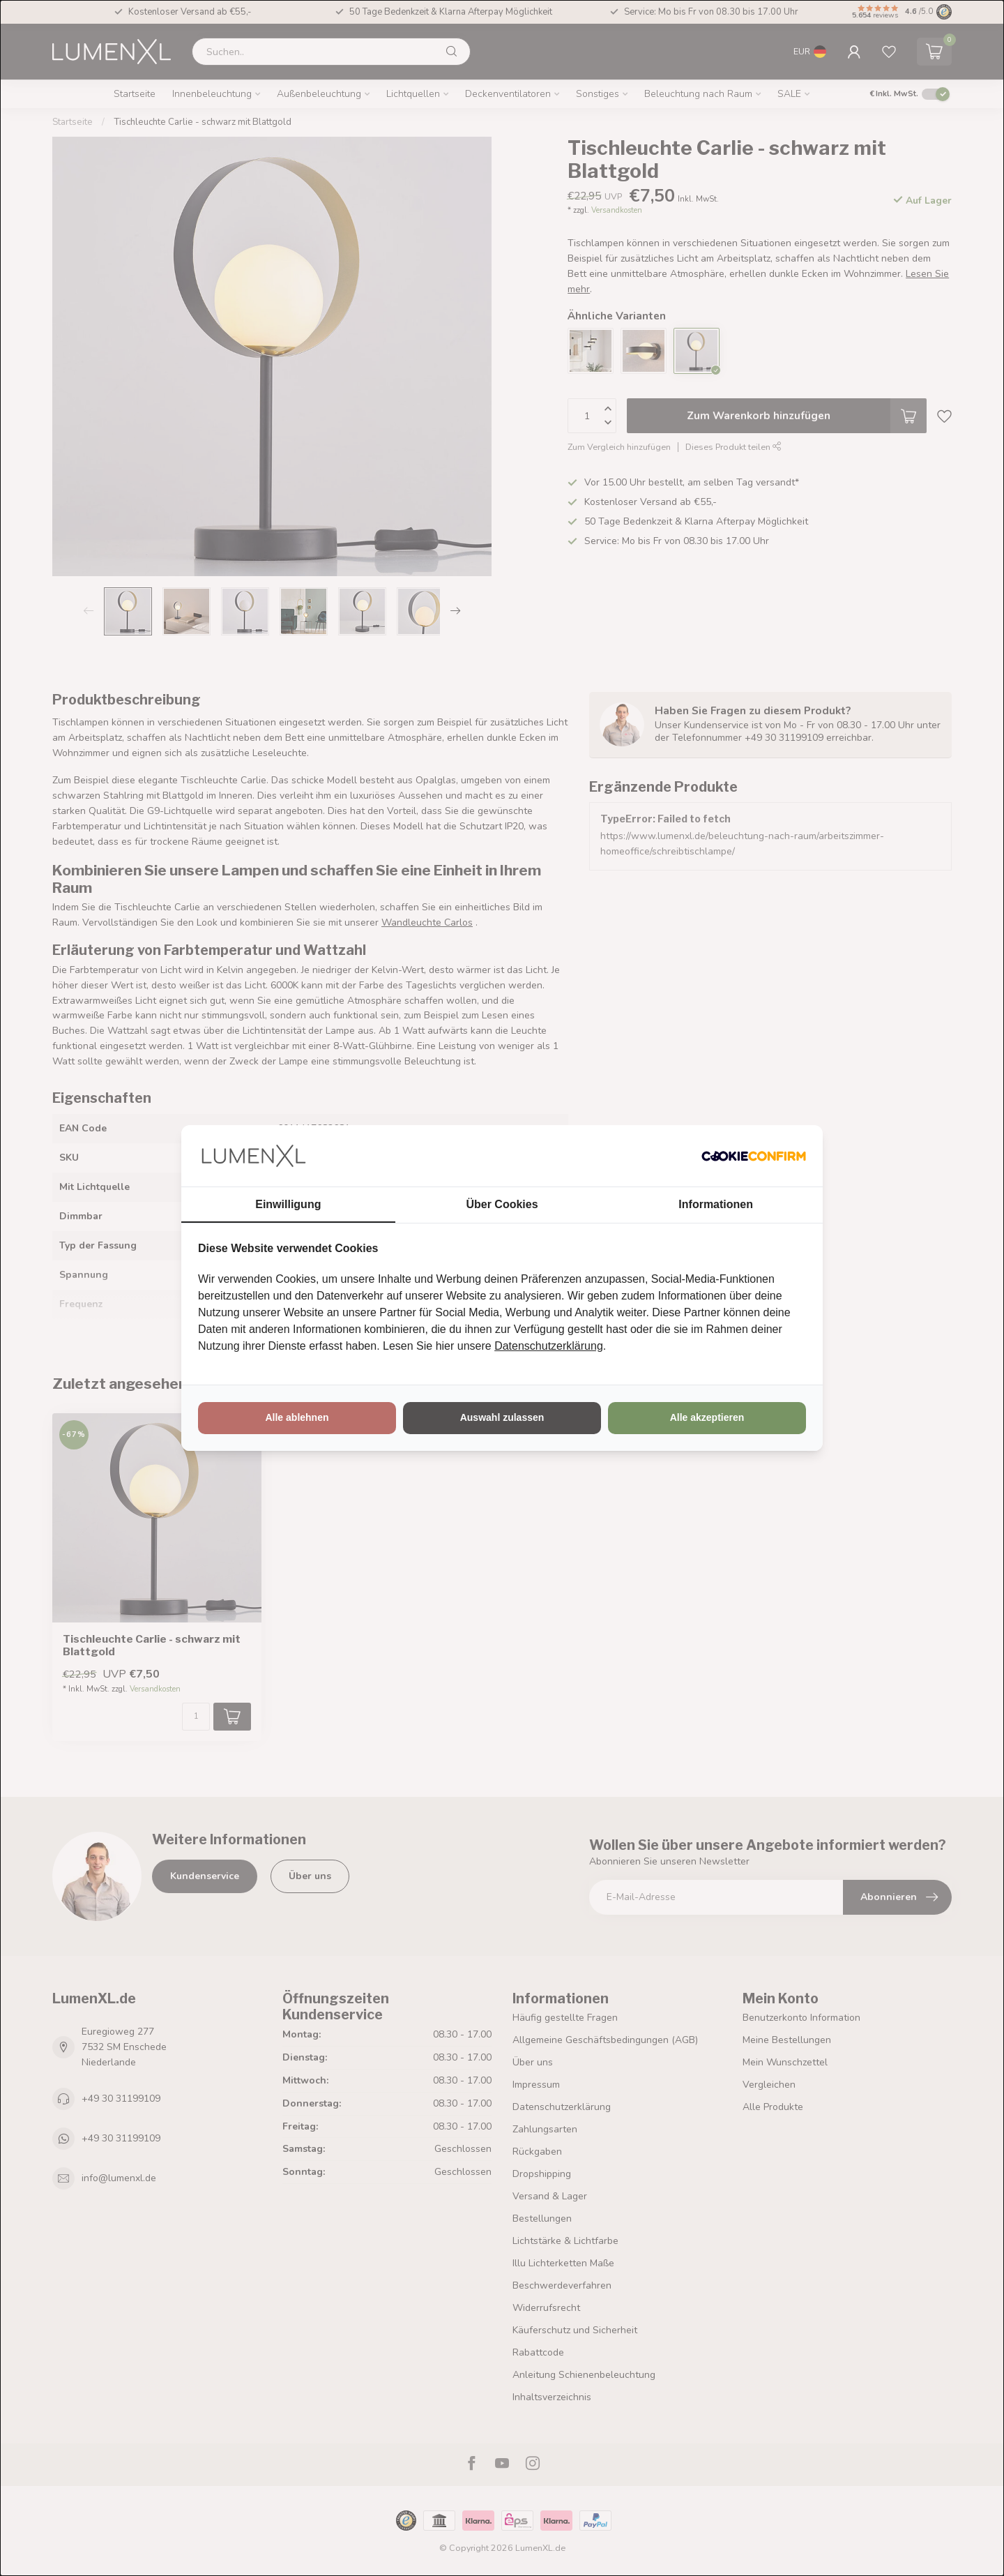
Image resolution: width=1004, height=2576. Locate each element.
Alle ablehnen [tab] (296, 1417)
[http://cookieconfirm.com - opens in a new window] (753, 1155)
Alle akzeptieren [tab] (707, 1417)
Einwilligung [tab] (288, 1204)
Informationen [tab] (715, 1204)
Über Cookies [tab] (502, 1204)
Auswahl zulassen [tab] (502, 1417)
